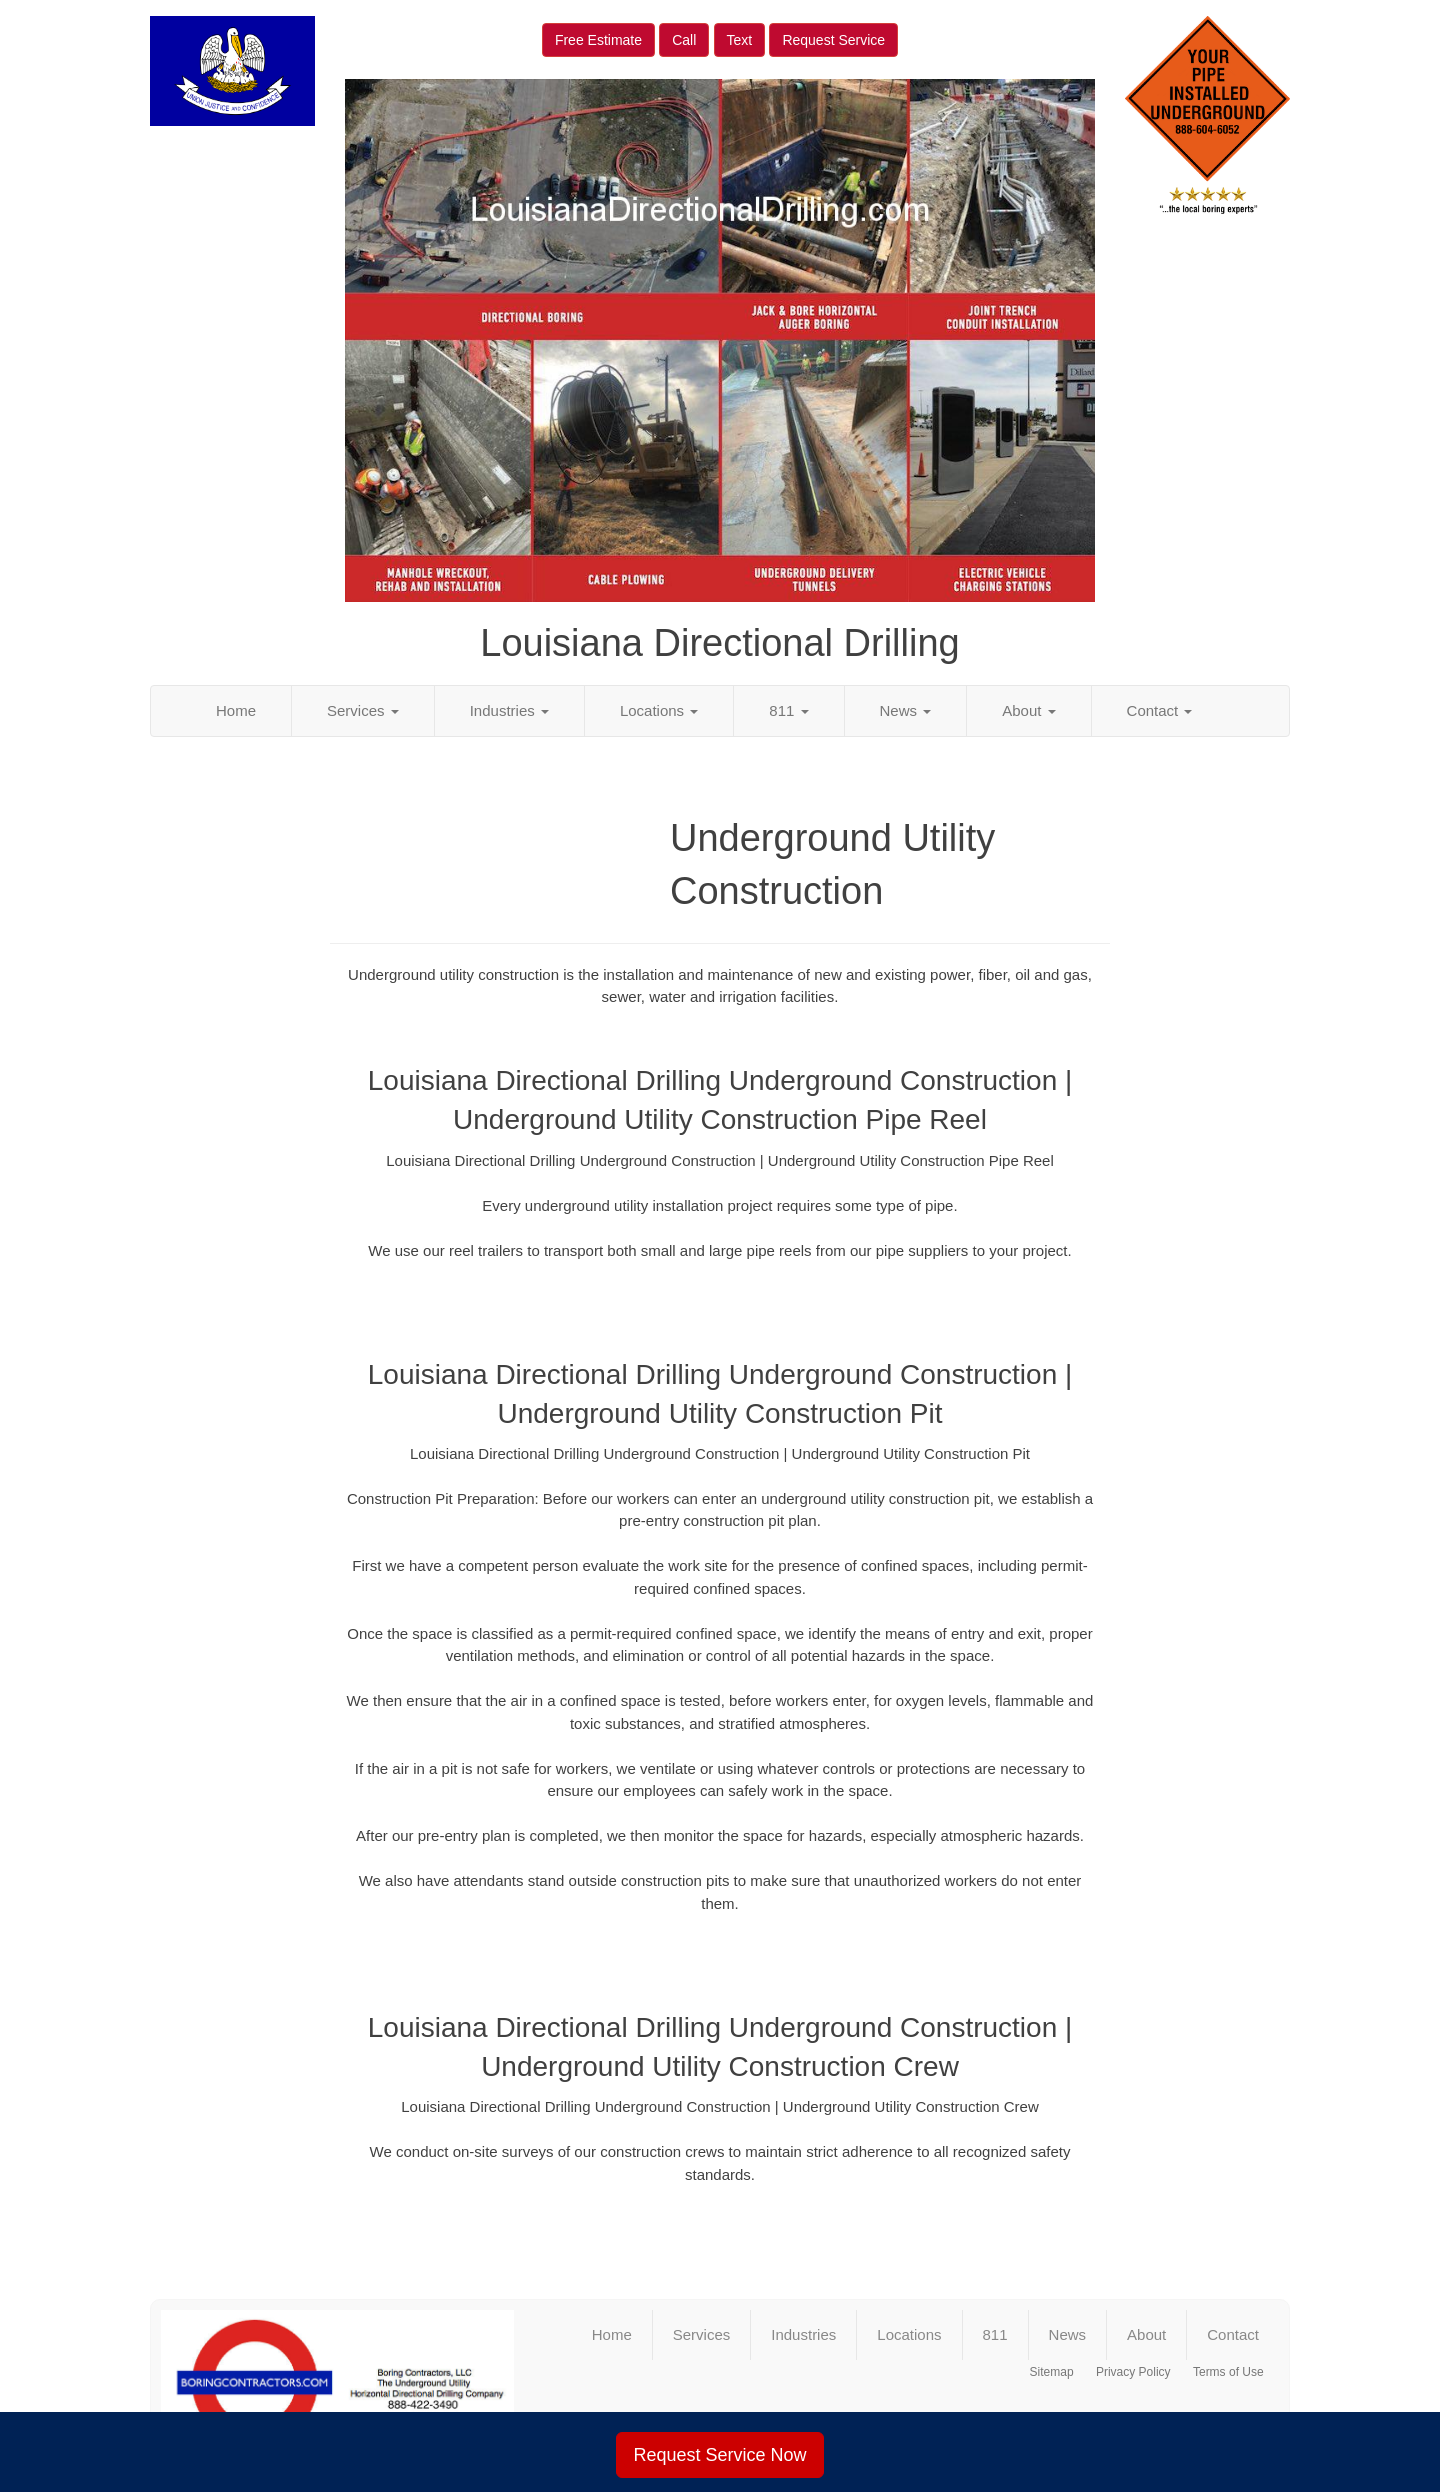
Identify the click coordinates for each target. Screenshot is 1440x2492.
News (906, 710)
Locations (659, 710)
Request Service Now (719, 2455)
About (1028, 710)
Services (363, 710)
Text (740, 40)
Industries (509, 710)
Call (684, 40)
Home (236, 710)
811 (788, 710)
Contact (1160, 710)
